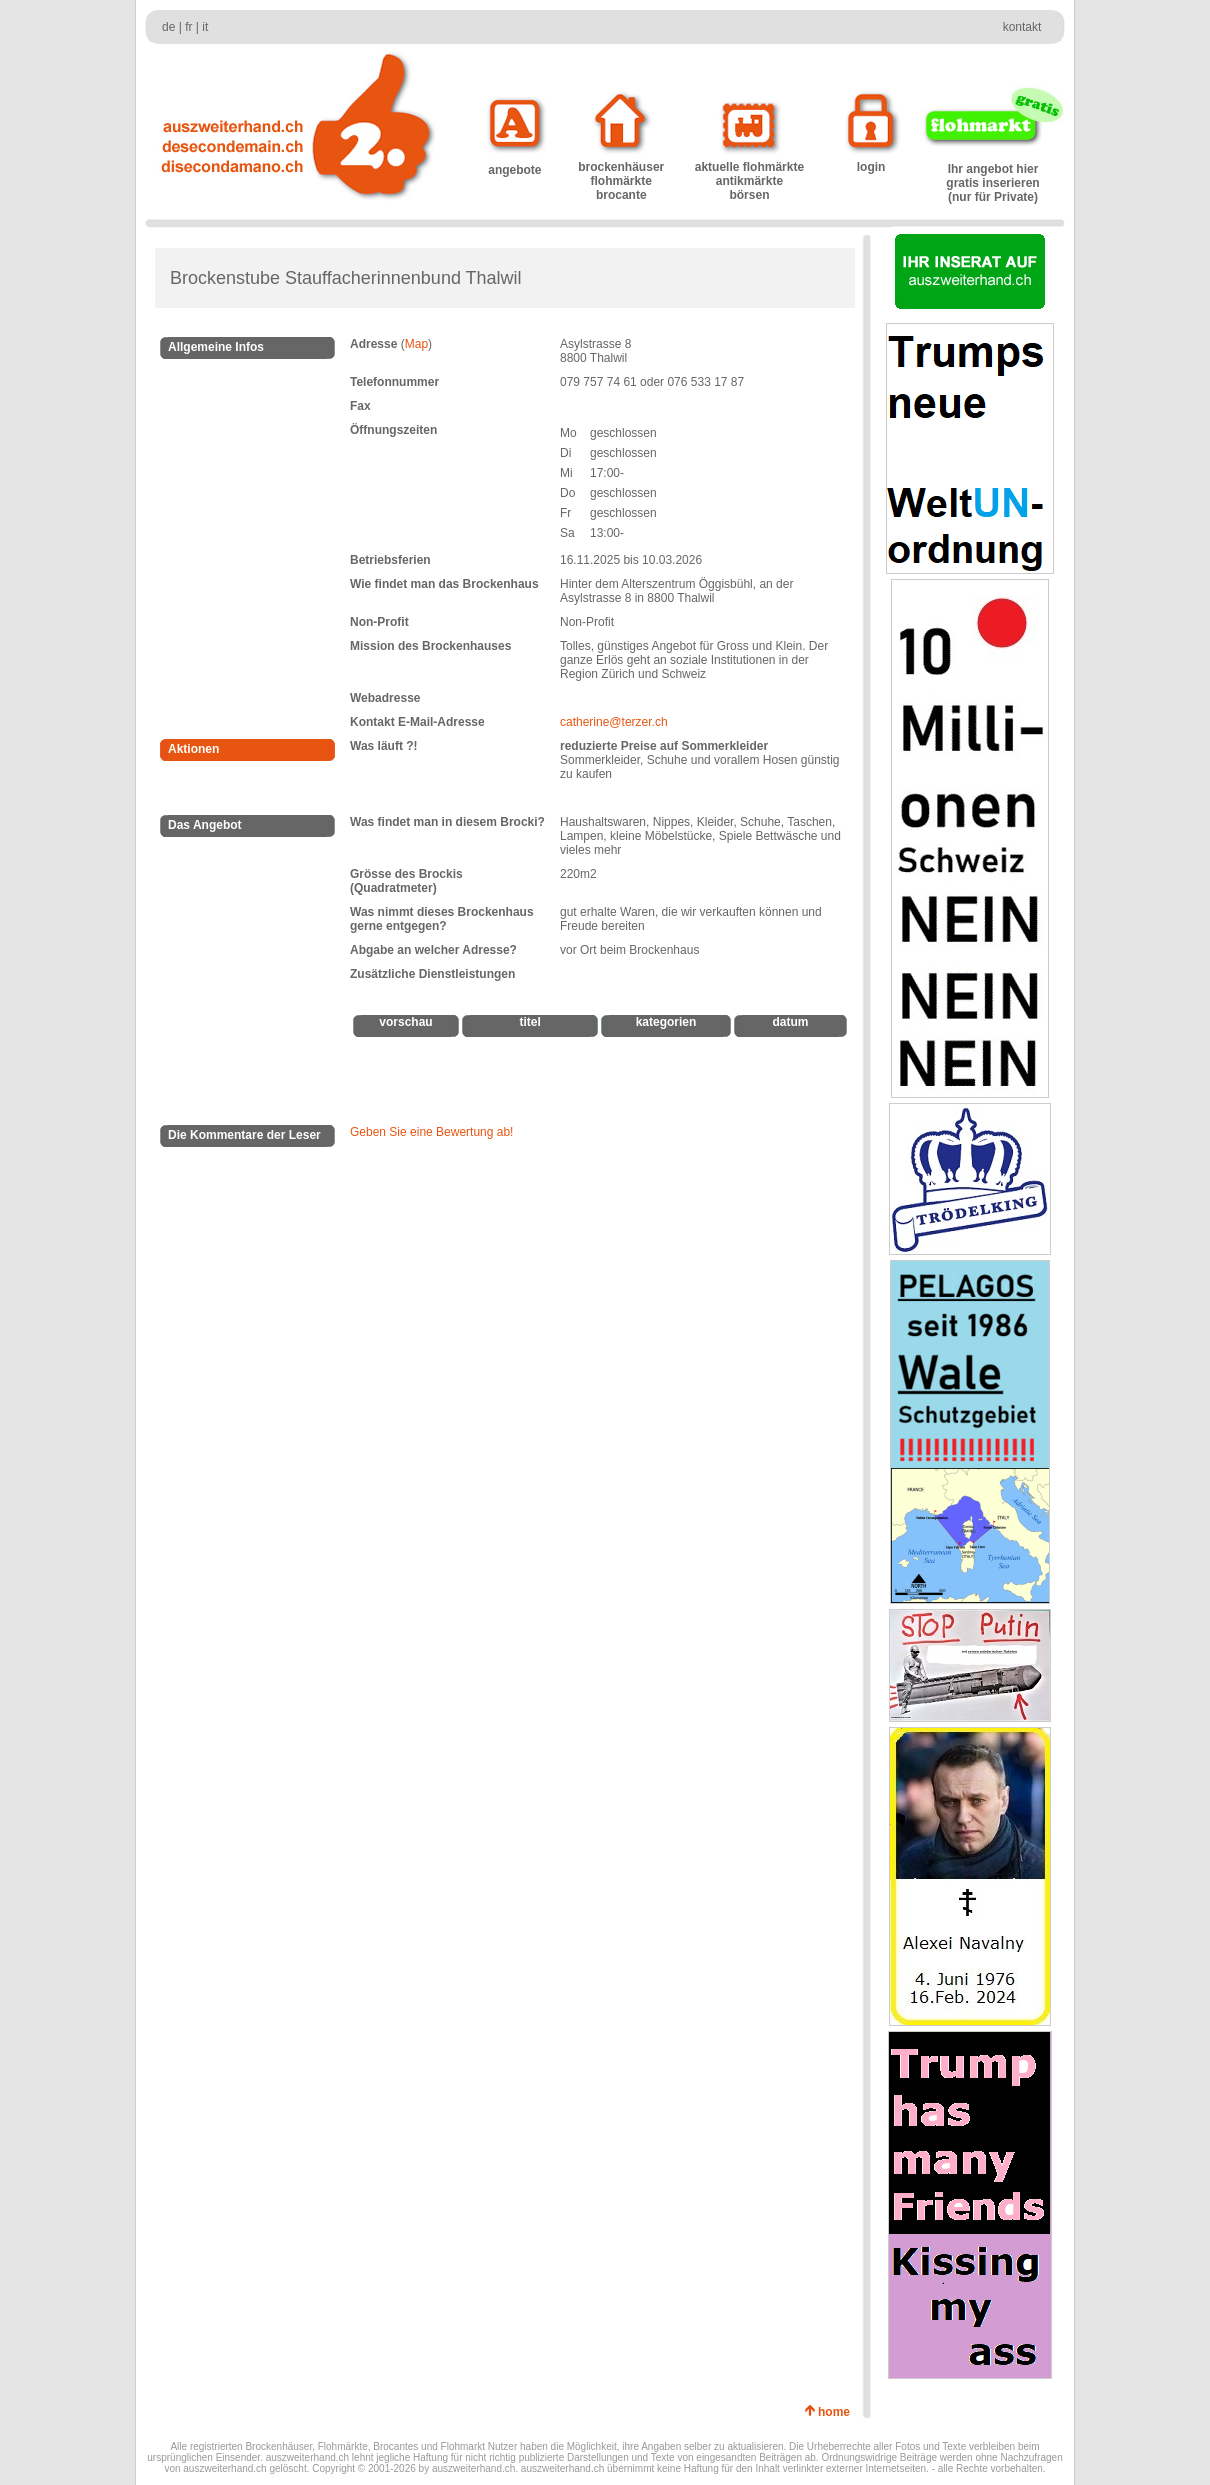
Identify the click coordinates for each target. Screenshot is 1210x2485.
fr (188, 27)
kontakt (1022, 27)
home (837, 2412)
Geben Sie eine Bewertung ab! (431, 1132)
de (168, 27)
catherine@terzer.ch (614, 722)
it (205, 27)
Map (416, 344)
